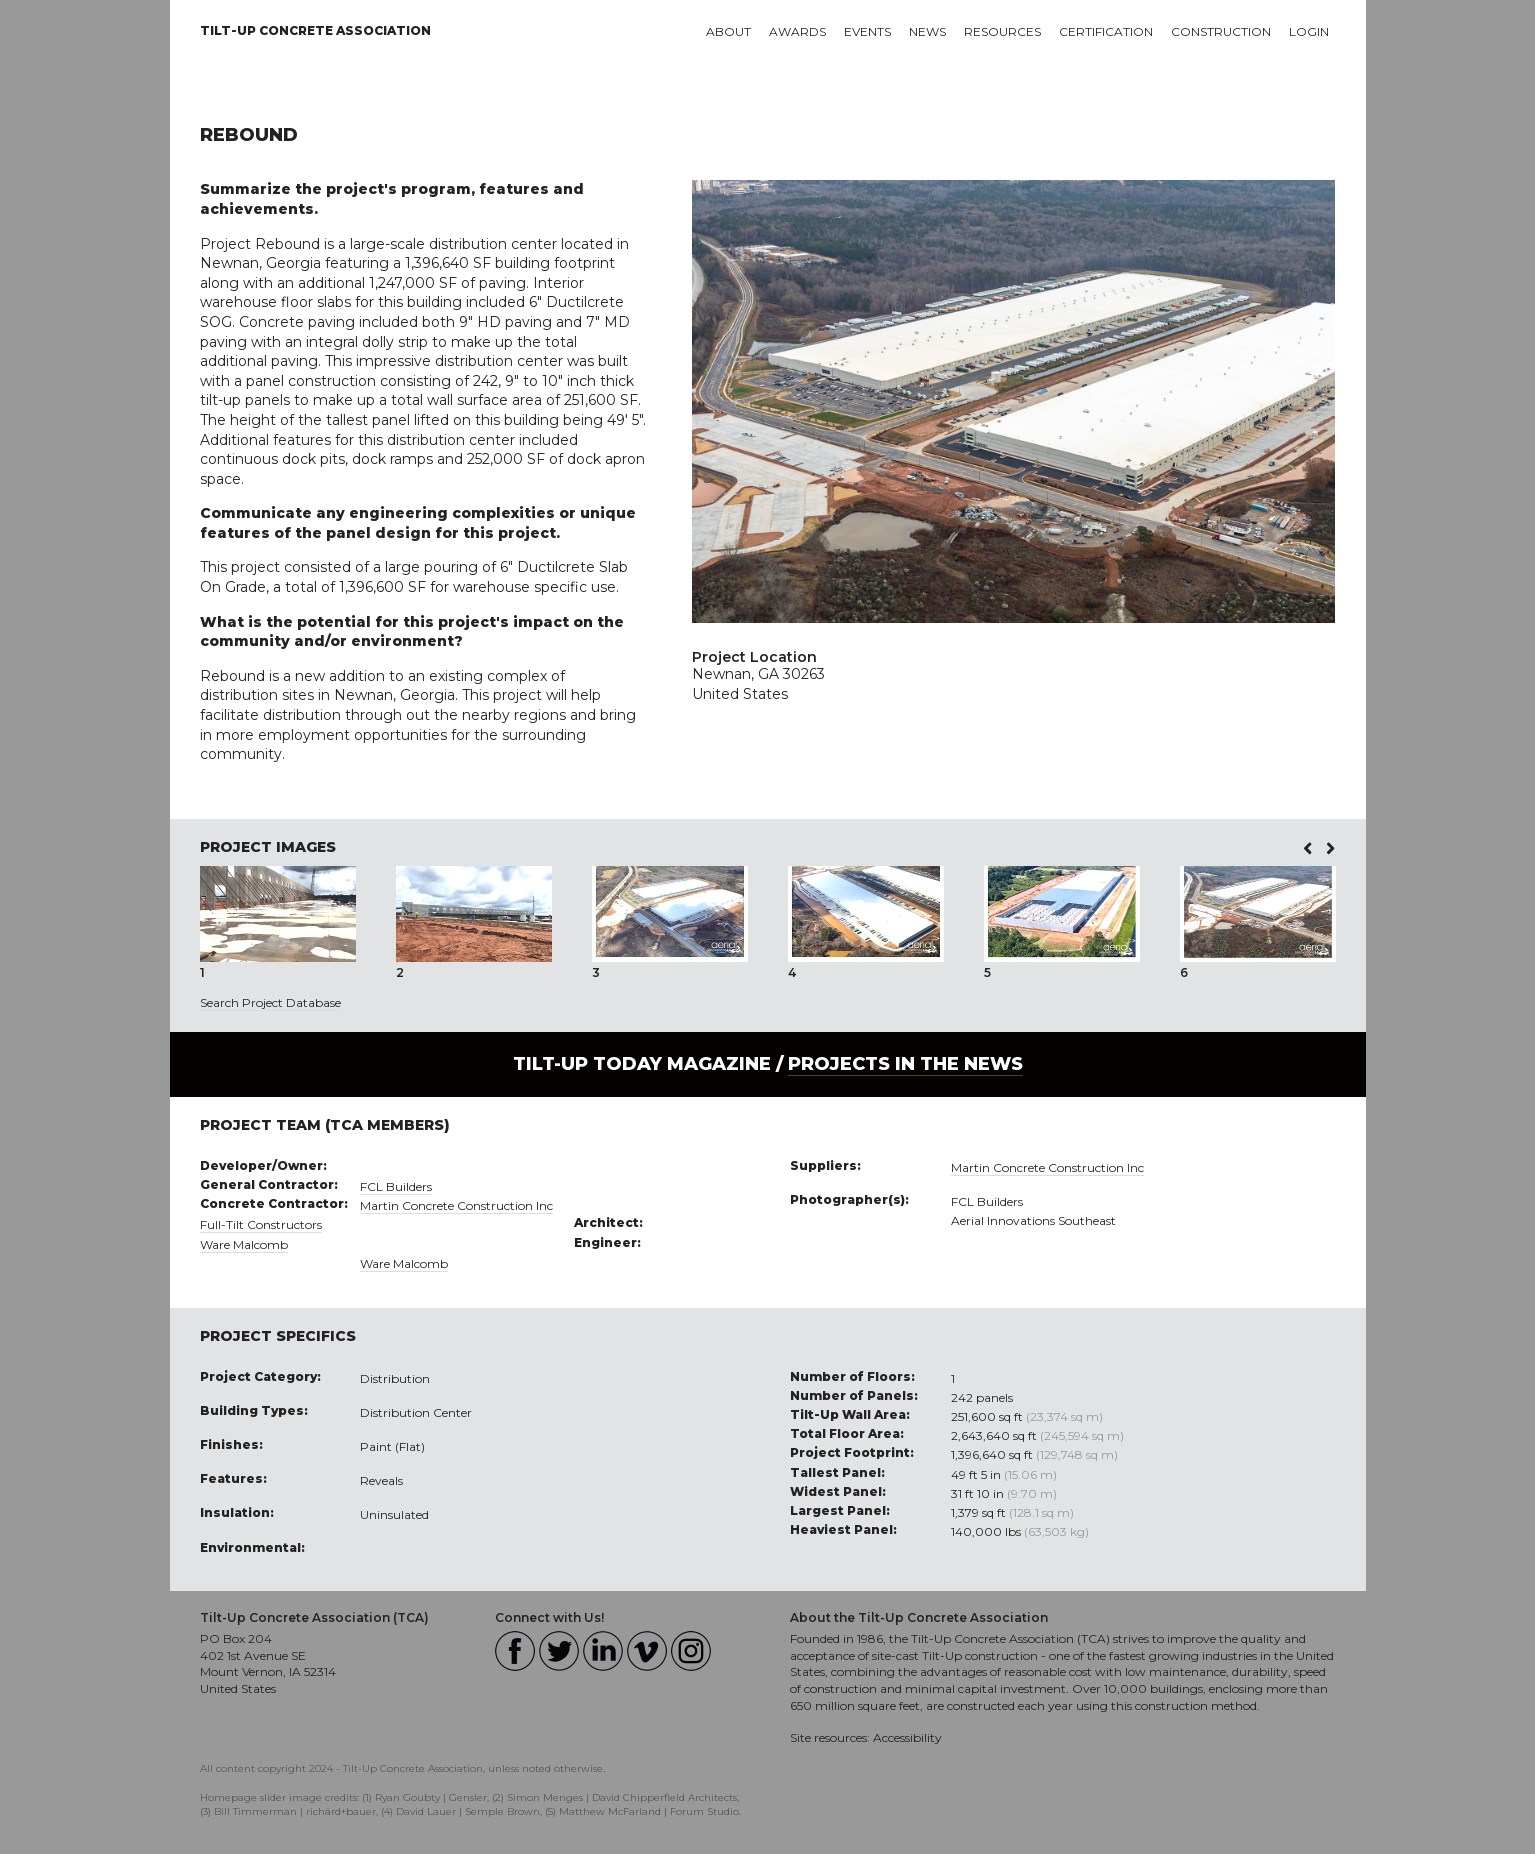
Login (1309, 31)
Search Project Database (270, 1002)
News (927, 31)
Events (867, 31)
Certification (1106, 31)
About (728, 31)
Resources (1002, 31)
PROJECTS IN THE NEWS (905, 1064)
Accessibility (907, 1737)
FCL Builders (396, 1186)
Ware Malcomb (244, 1244)
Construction (1221, 31)
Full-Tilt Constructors (261, 1224)
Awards (797, 31)
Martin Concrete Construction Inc (456, 1205)
